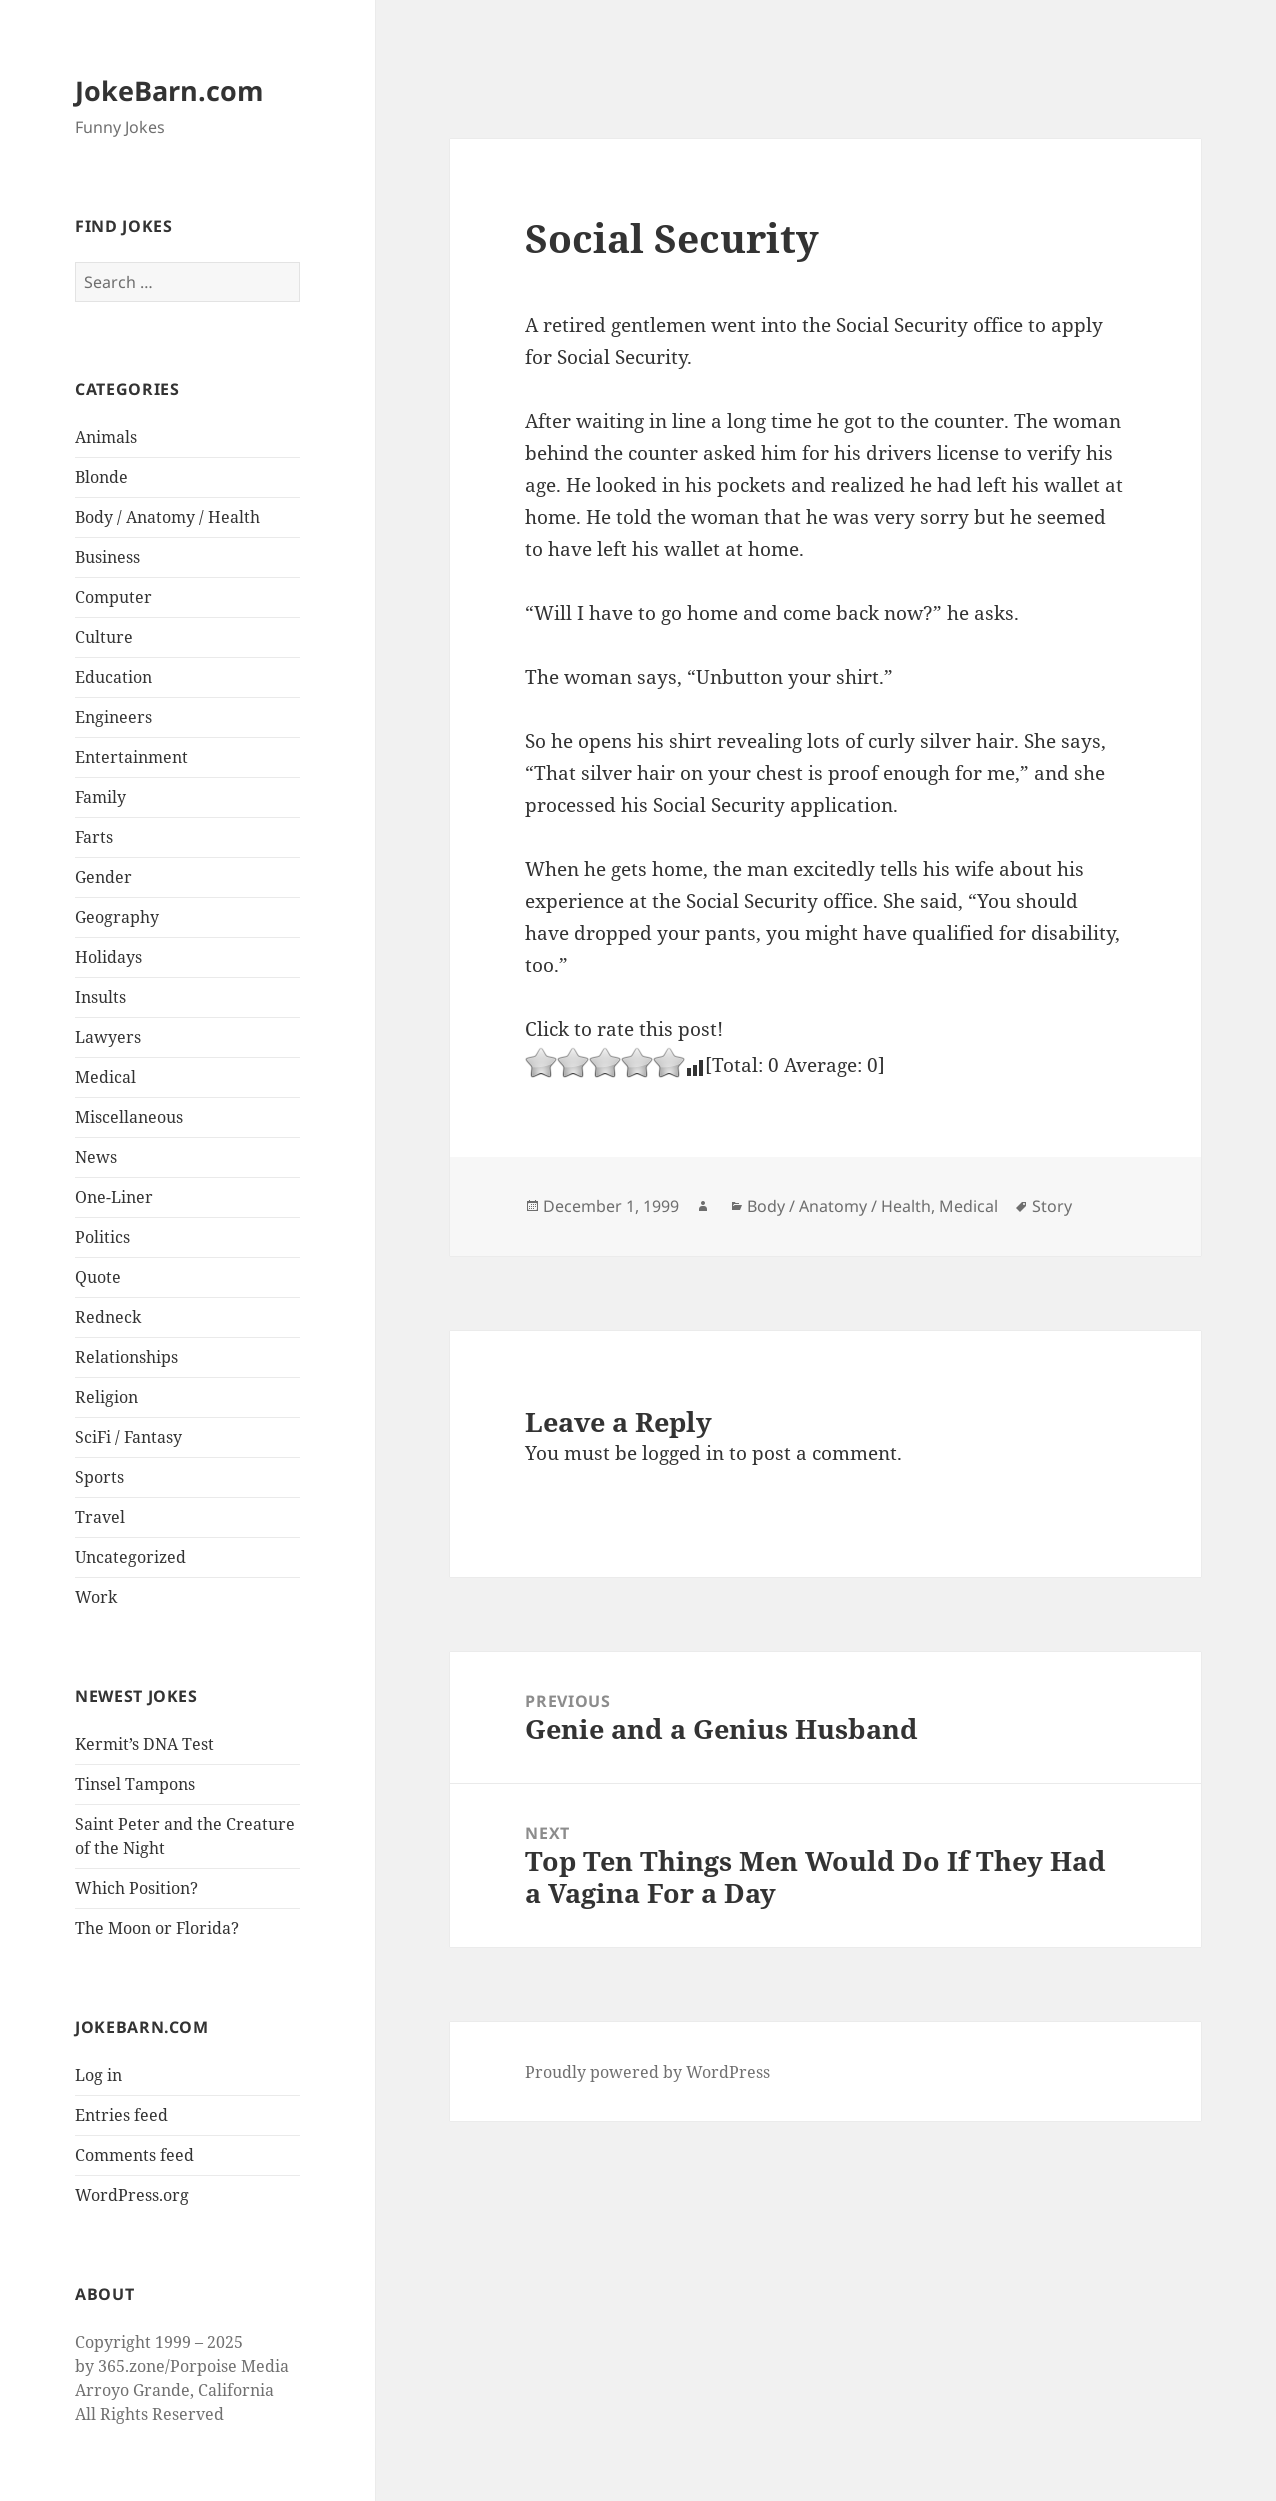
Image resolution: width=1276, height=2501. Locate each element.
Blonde (101, 477)
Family (100, 797)
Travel (100, 1517)
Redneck (108, 1317)
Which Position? (136, 1888)
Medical (105, 1077)
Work (96, 1597)
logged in (683, 1453)
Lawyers (108, 1037)
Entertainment (131, 757)
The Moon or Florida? (157, 1928)
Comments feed (134, 2155)
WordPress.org (132, 2195)
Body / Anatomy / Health (167, 517)
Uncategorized (130, 1557)
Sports (99, 1477)
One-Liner (114, 1197)
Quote (98, 1277)
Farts (94, 837)
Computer (113, 597)
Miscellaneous (129, 1117)
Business (107, 557)
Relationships (126, 1357)
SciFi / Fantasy (128, 1437)
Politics (102, 1237)
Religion (106, 1397)
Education (113, 677)
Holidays (108, 957)
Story (1052, 1206)
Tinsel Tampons (135, 1784)
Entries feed (121, 2115)
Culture (104, 637)
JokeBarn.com (169, 90)
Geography (117, 917)
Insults (100, 997)
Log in (98, 2075)
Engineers (113, 717)
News (96, 1157)
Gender (103, 877)
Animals (106, 437)
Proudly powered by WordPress (647, 2072)
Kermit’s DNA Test (144, 1744)
